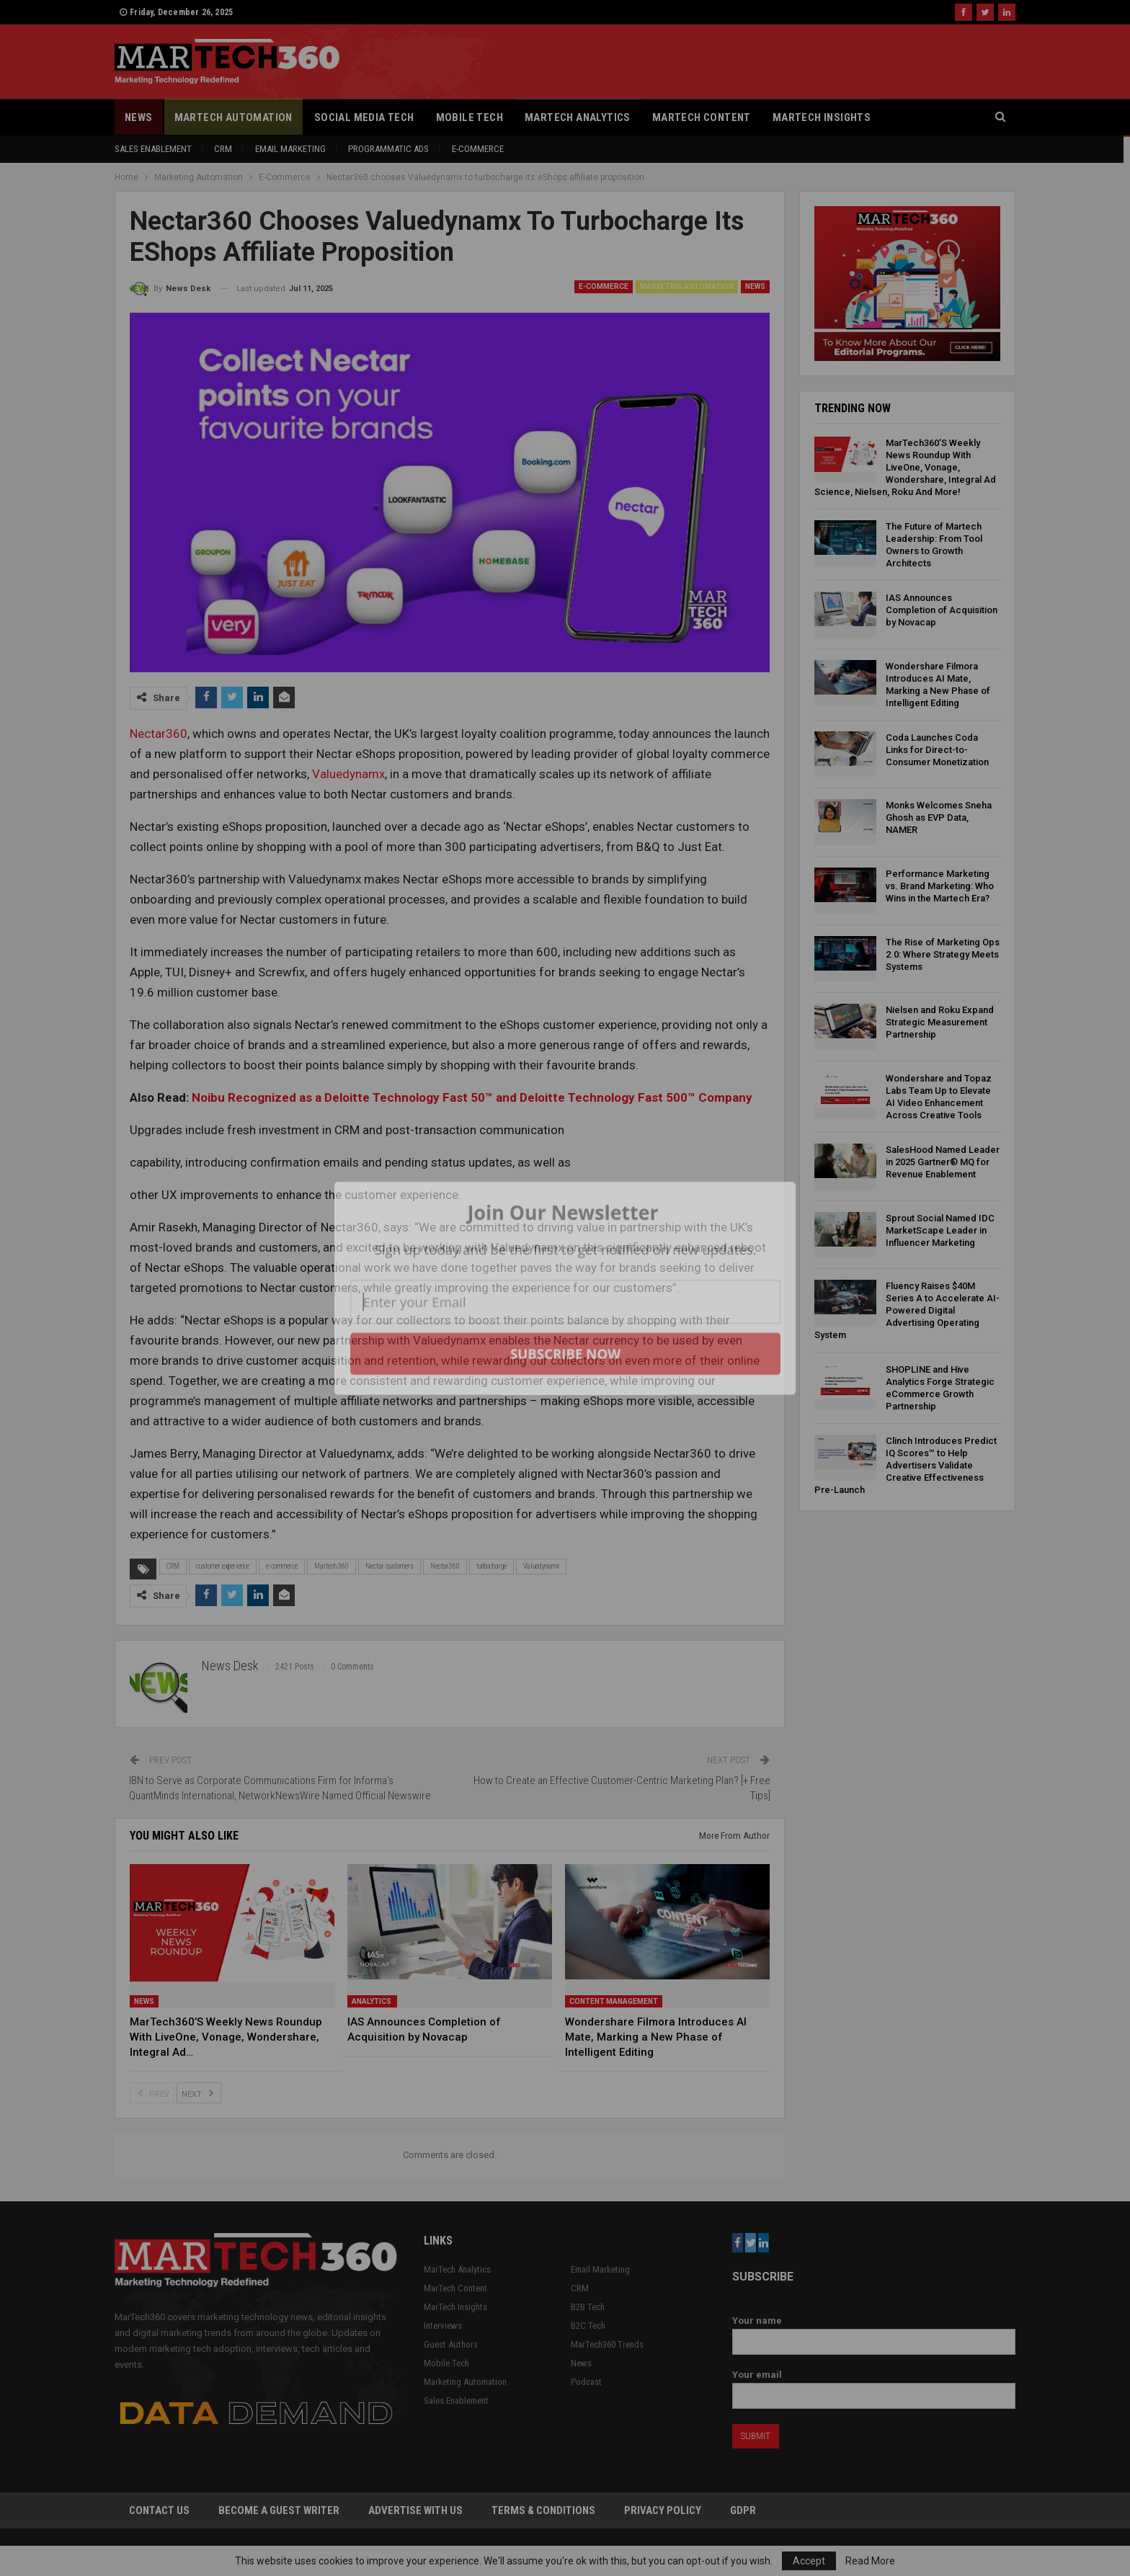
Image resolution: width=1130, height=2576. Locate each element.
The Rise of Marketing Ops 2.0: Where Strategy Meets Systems (943, 954)
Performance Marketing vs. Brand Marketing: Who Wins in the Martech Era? (940, 886)
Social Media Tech (364, 117)
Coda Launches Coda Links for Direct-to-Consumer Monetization (937, 749)
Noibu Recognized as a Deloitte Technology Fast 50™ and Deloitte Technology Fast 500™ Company (472, 1097)
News (139, 117)
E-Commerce (478, 148)
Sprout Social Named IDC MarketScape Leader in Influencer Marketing (940, 1230)
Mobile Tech (469, 117)
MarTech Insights (822, 117)
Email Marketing (290, 148)
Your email (873, 2385)
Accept (809, 2561)
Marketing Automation (687, 286)
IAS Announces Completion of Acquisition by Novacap (941, 610)
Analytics (372, 2001)
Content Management (613, 2001)
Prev (152, 2093)
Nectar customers (389, 1566)
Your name (873, 2331)
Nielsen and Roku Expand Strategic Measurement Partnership (940, 1022)
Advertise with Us (415, 2510)
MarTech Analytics (578, 117)
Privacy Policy (662, 2510)
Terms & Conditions (543, 2510)
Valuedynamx (348, 774)
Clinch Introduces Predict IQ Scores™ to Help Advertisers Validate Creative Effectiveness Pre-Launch (905, 1465)
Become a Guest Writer (278, 2510)
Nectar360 (158, 733)
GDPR (743, 2510)
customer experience (222, 1566)
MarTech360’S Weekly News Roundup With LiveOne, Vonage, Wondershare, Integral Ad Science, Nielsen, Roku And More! (905, 467)
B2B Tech (588, 2306)
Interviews (443, 2325)
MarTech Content (701, 117)
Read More (870, 2561)
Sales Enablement (153, 148)
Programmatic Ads (388, 148)
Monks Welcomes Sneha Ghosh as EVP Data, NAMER (939, 817)
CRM (223, 148)
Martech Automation (233, 117)
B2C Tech (588, 2325)
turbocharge (491, 1566)
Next (199, 2093)
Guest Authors (451, 2344)
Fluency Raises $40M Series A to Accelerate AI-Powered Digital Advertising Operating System (907, 1310)
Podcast (586, 2381)
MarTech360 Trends (607, 2344)
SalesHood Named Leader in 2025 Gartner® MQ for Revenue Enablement (943, 1162)
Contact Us (159, 2510)
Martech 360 (331, 1566)
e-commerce (282, 1566)
